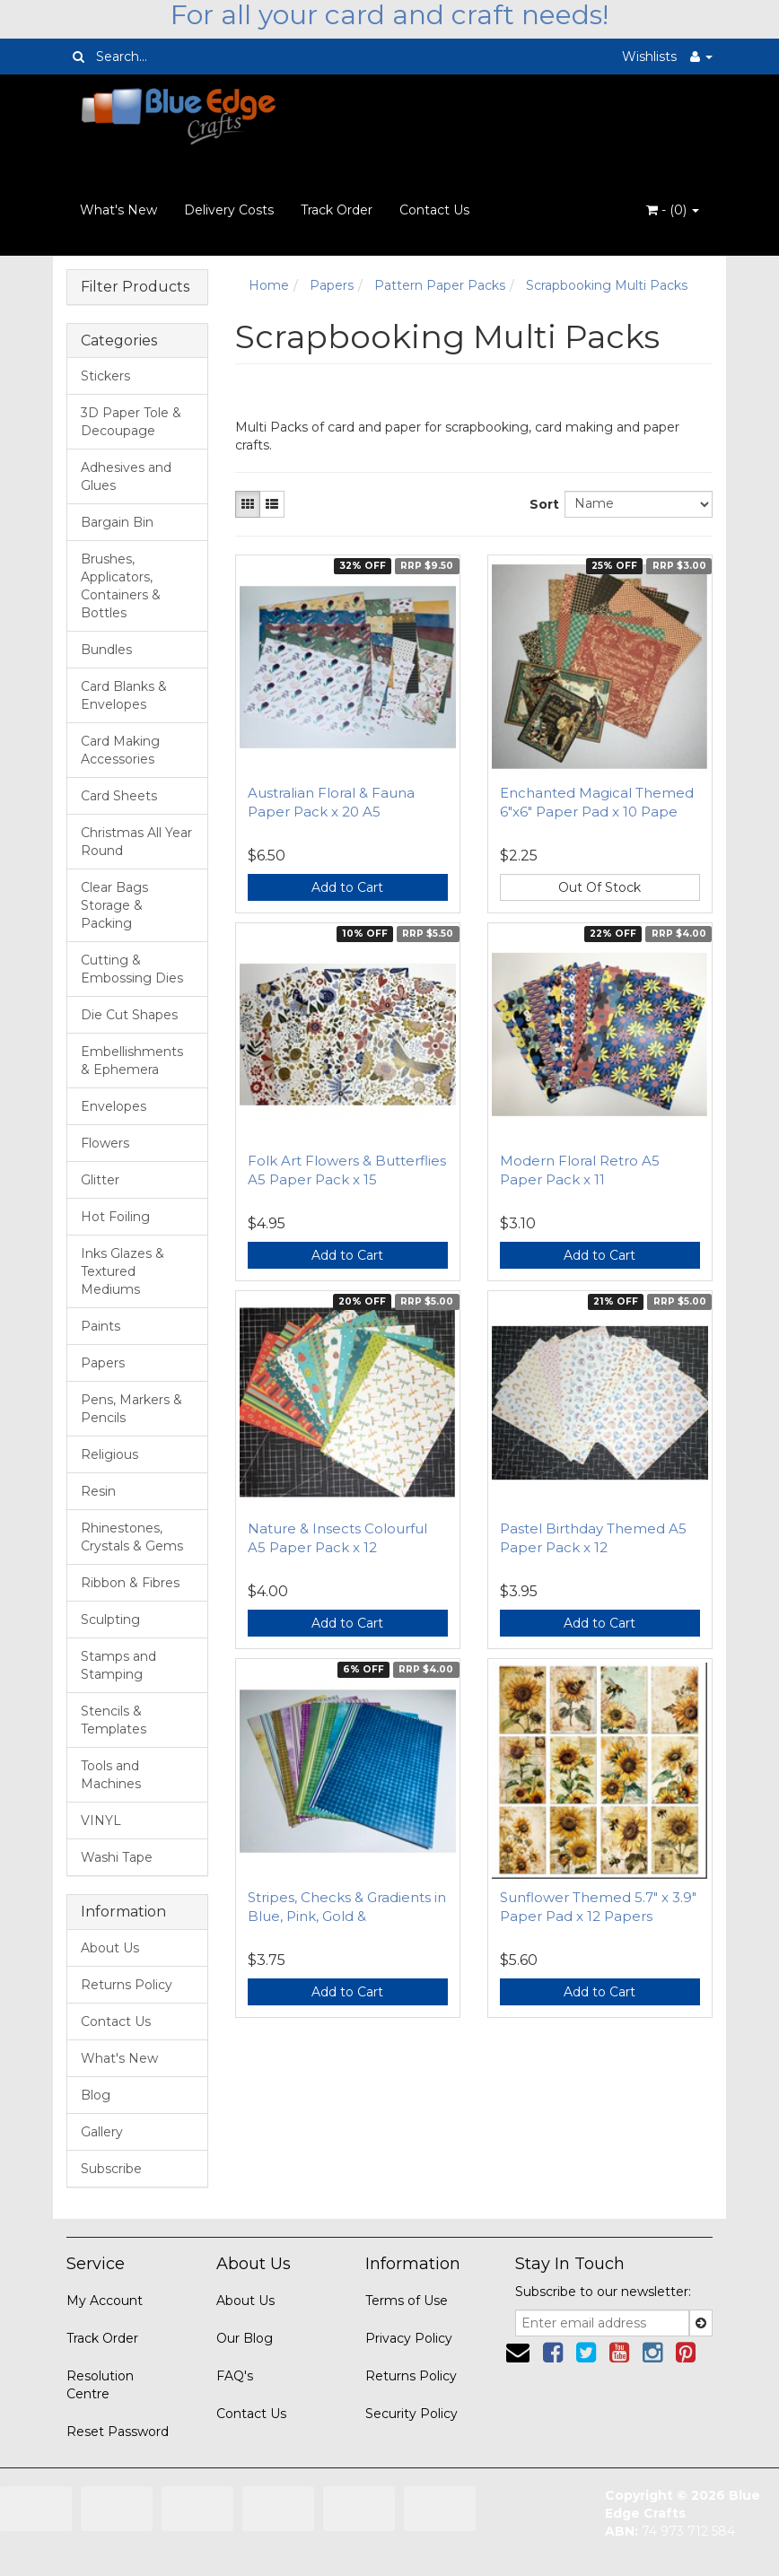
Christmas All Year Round (136, 842)
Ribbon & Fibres (130, 1583)
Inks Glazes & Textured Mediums (122, 1271)
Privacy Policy (408, 2338)
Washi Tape (117, 1857)
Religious (109, 1454)
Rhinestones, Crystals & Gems (132, 1537)
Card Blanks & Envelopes (124, 695)
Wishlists (649, 56)
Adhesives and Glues (126, 476)
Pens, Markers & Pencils (131, 1409)
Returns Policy (126, 1985)
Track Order (336, 210)
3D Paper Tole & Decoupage (131, 422)
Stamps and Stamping (118, 1665)
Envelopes (113, 1106)
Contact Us (434, 210)
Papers (103, 1363)
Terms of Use (406, 2300)
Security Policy (411, 2414)
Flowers (105, 1143)
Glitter (100, 1180)
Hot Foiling (115, 1217)
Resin (98, 1491)
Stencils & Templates (113, 1720)
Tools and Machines (111, 1775)
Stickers (105, 376)
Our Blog (244, 2338)
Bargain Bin (117, 522)
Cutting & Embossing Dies (132, 969)
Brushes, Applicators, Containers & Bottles (121, 586)
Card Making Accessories (120, 750)
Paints (100, 1326)
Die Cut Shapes (129, 1015)
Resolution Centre (100, 2385)
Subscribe (111, 2169)
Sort (540, 504)
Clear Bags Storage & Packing (114, 905)
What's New (118, 210)
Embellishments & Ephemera (132, 1060)
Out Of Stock (599, 887)
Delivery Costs (229, 210)
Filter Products (135, 287)
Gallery (102, 2132)
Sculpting (110, 1619)
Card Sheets (119, 796)
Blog (95, 2095)
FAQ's (234, 2376)
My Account (104, 2300)
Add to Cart (347, 887)
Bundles (106, 650)
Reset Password (117, 2431)
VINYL (101, 1820)
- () (672, 210)
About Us (110, 1948)
